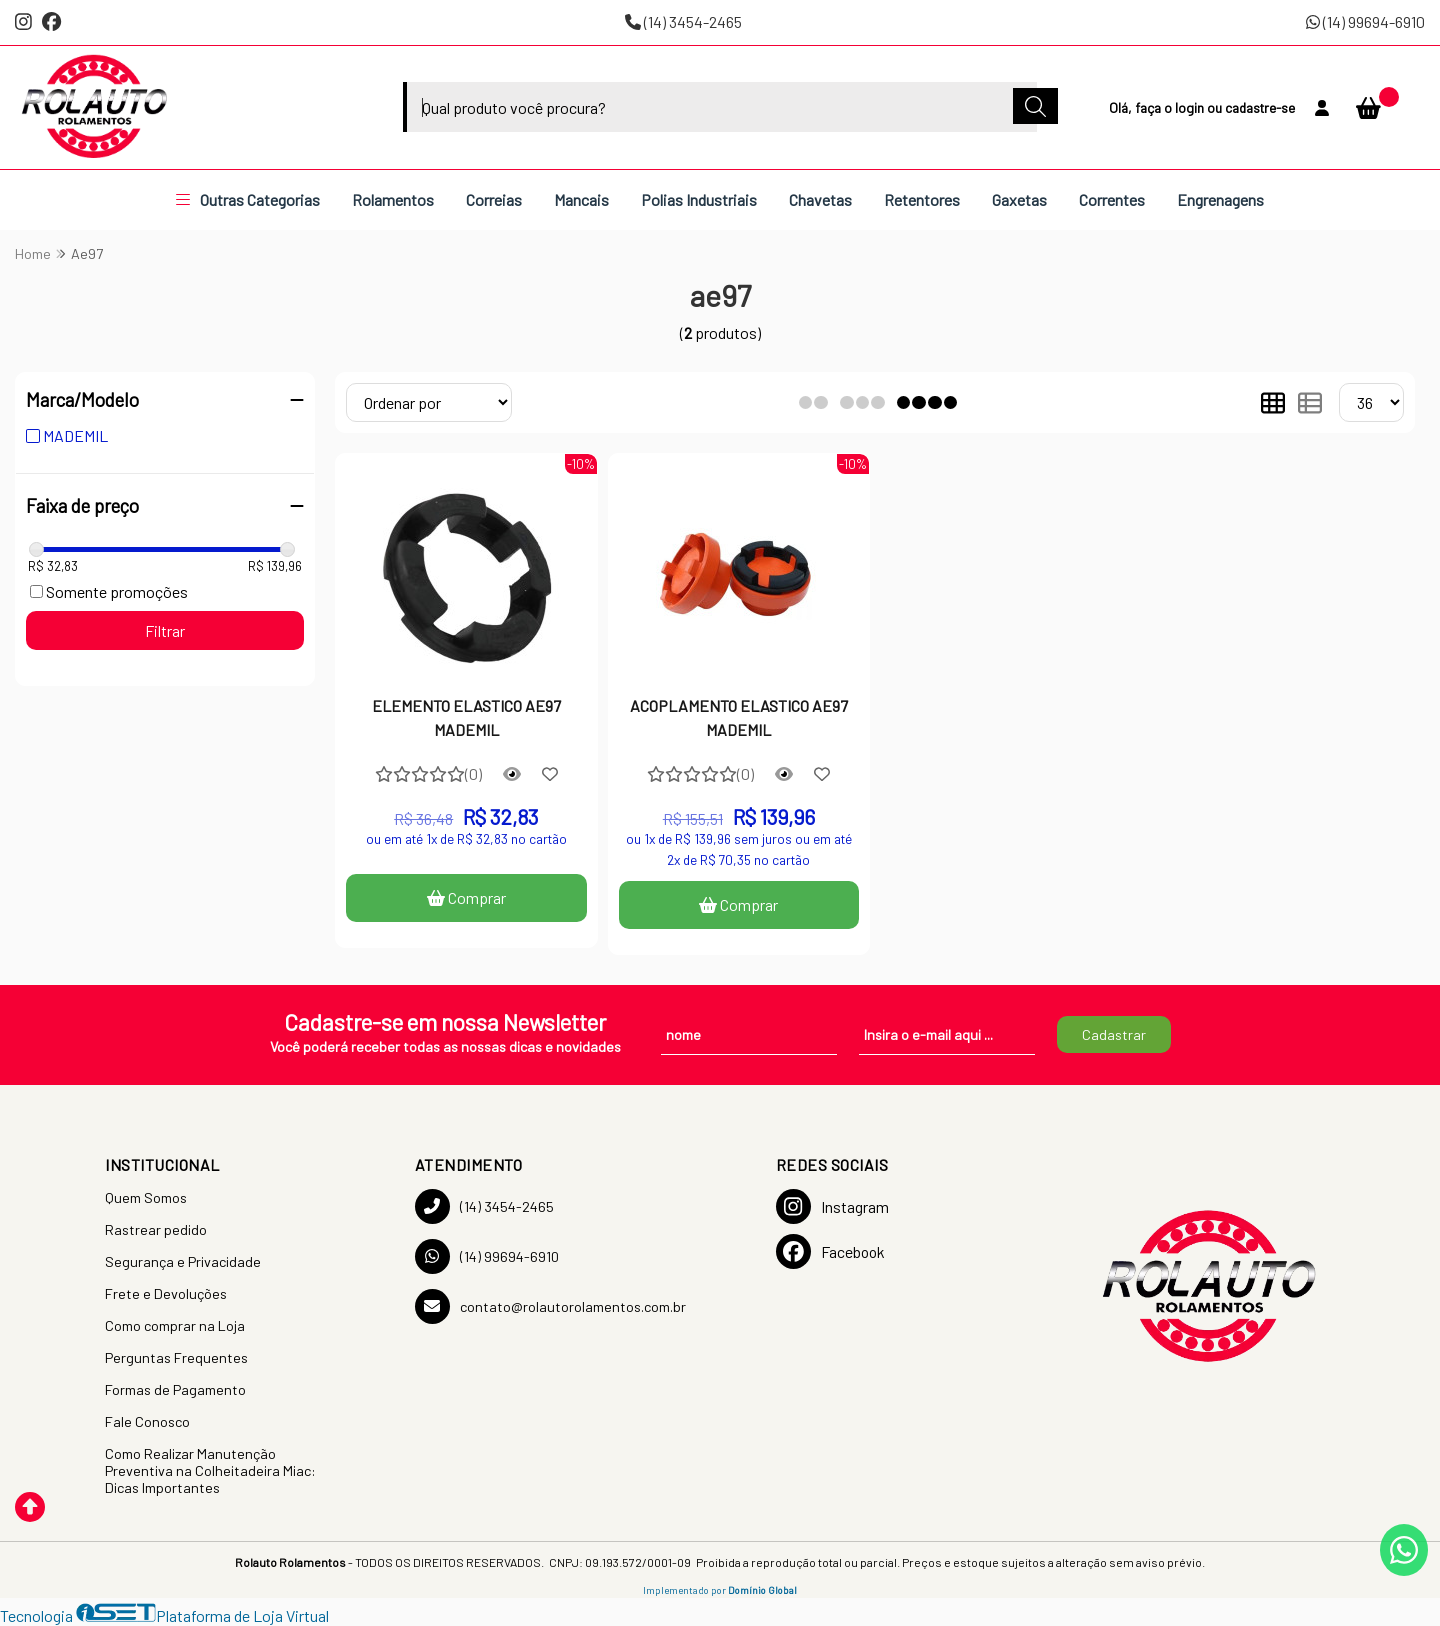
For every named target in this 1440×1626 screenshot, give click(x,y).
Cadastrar (1114, 1034)
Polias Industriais (699, 199)
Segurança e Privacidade (183, 1261)
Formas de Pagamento (175, 1389)
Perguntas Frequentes (176, 1357)
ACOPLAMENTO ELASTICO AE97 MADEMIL (739, 717)
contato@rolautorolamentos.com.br (550, 1306)
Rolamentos (393, 199)
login (1191, 107)
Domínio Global (762, 1590)
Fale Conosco (147, 1421)
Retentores (922, 199)
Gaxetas (1019, 199)
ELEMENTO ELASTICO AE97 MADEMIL (466, 717)
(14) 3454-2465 (683, 21)
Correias (494, 199)
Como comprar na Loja (175, 1325)
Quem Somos (146, 1197)
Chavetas (820, 199)
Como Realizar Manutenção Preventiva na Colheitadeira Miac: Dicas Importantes (210, 1470)
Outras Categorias (248, 199)
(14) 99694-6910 (1365, 21)
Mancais (581, 199)
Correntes (1112, 199)
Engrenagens (1220, 199)
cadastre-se (1260, 107)
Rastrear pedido (156, 1229)
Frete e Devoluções (166, 1293)
